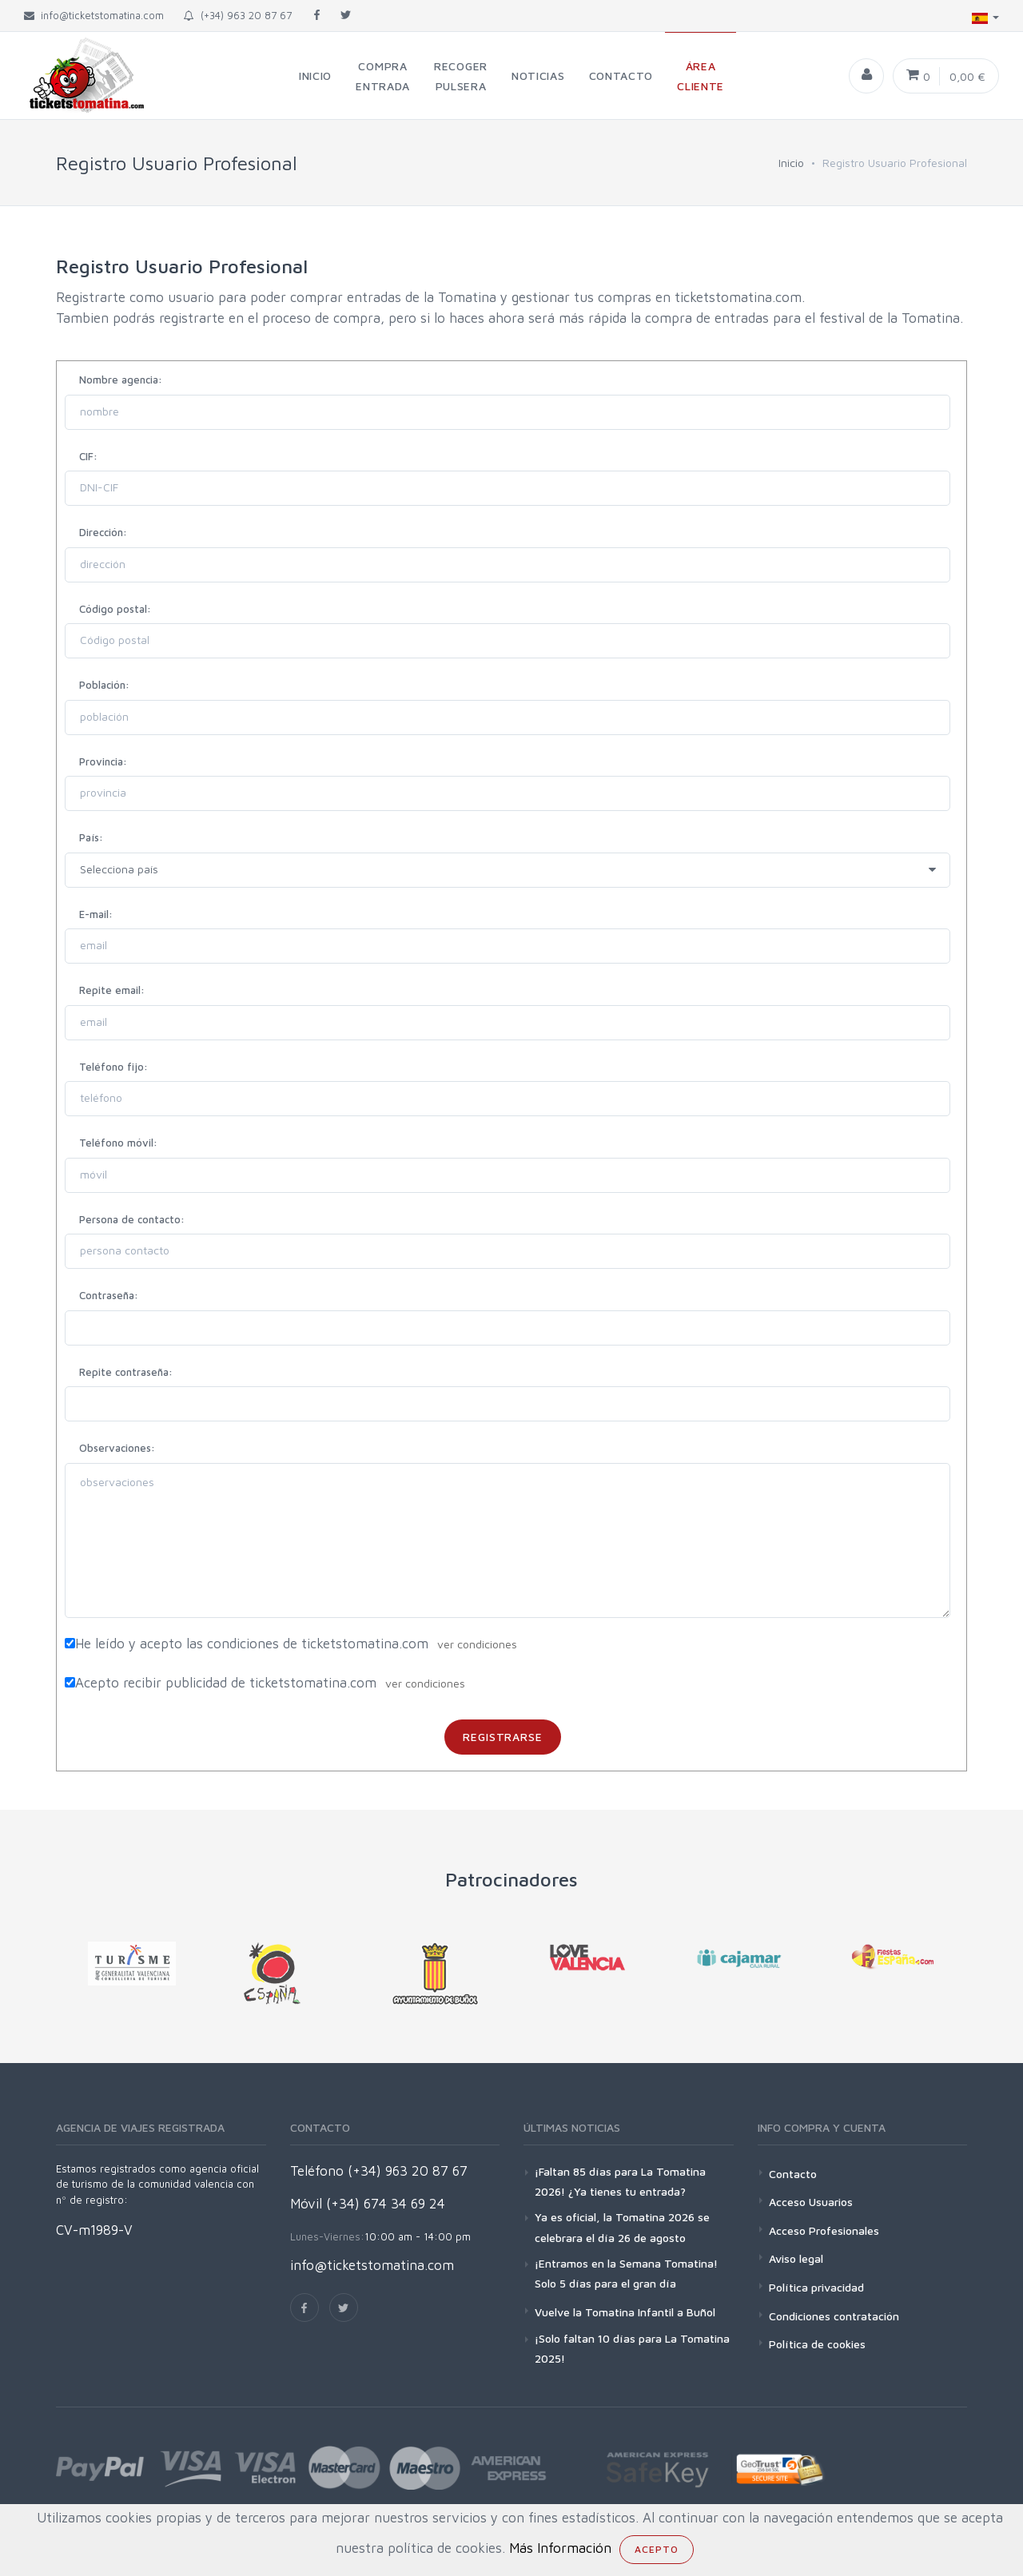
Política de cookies (817, 2344)
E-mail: (96, 914)
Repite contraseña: (126, 1372)
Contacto (793, 2173)
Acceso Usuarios (811, 2201)
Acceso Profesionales (824, 2230)
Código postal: (115, 608)
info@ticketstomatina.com (372, 2265)
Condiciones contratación (834, 2316)
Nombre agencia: (120, 379)
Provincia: (103, 761)
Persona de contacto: (132, 1219)
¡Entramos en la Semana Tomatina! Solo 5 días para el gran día (626, 2273)
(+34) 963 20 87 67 (238, 15)
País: (91, 837)
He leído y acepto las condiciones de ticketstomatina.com (251, 1644)
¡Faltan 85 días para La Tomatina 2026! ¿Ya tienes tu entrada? (620, 2181)
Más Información (560, 2548)
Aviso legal (796, 2258)
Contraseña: (108, 1295)
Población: (104, 684)
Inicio (791, 162)
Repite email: (112, 990)
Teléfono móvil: (118, 1142)
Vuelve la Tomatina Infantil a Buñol (625, 2312)
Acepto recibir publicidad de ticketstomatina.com (225, 1683)
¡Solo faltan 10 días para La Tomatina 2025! (632, 2348)
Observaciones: (117, 1447)
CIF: (88, 456)
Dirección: (103, 532)
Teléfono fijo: (113, 1066)
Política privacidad (816, 2287)
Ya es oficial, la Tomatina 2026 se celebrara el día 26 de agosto (622, 2227)
